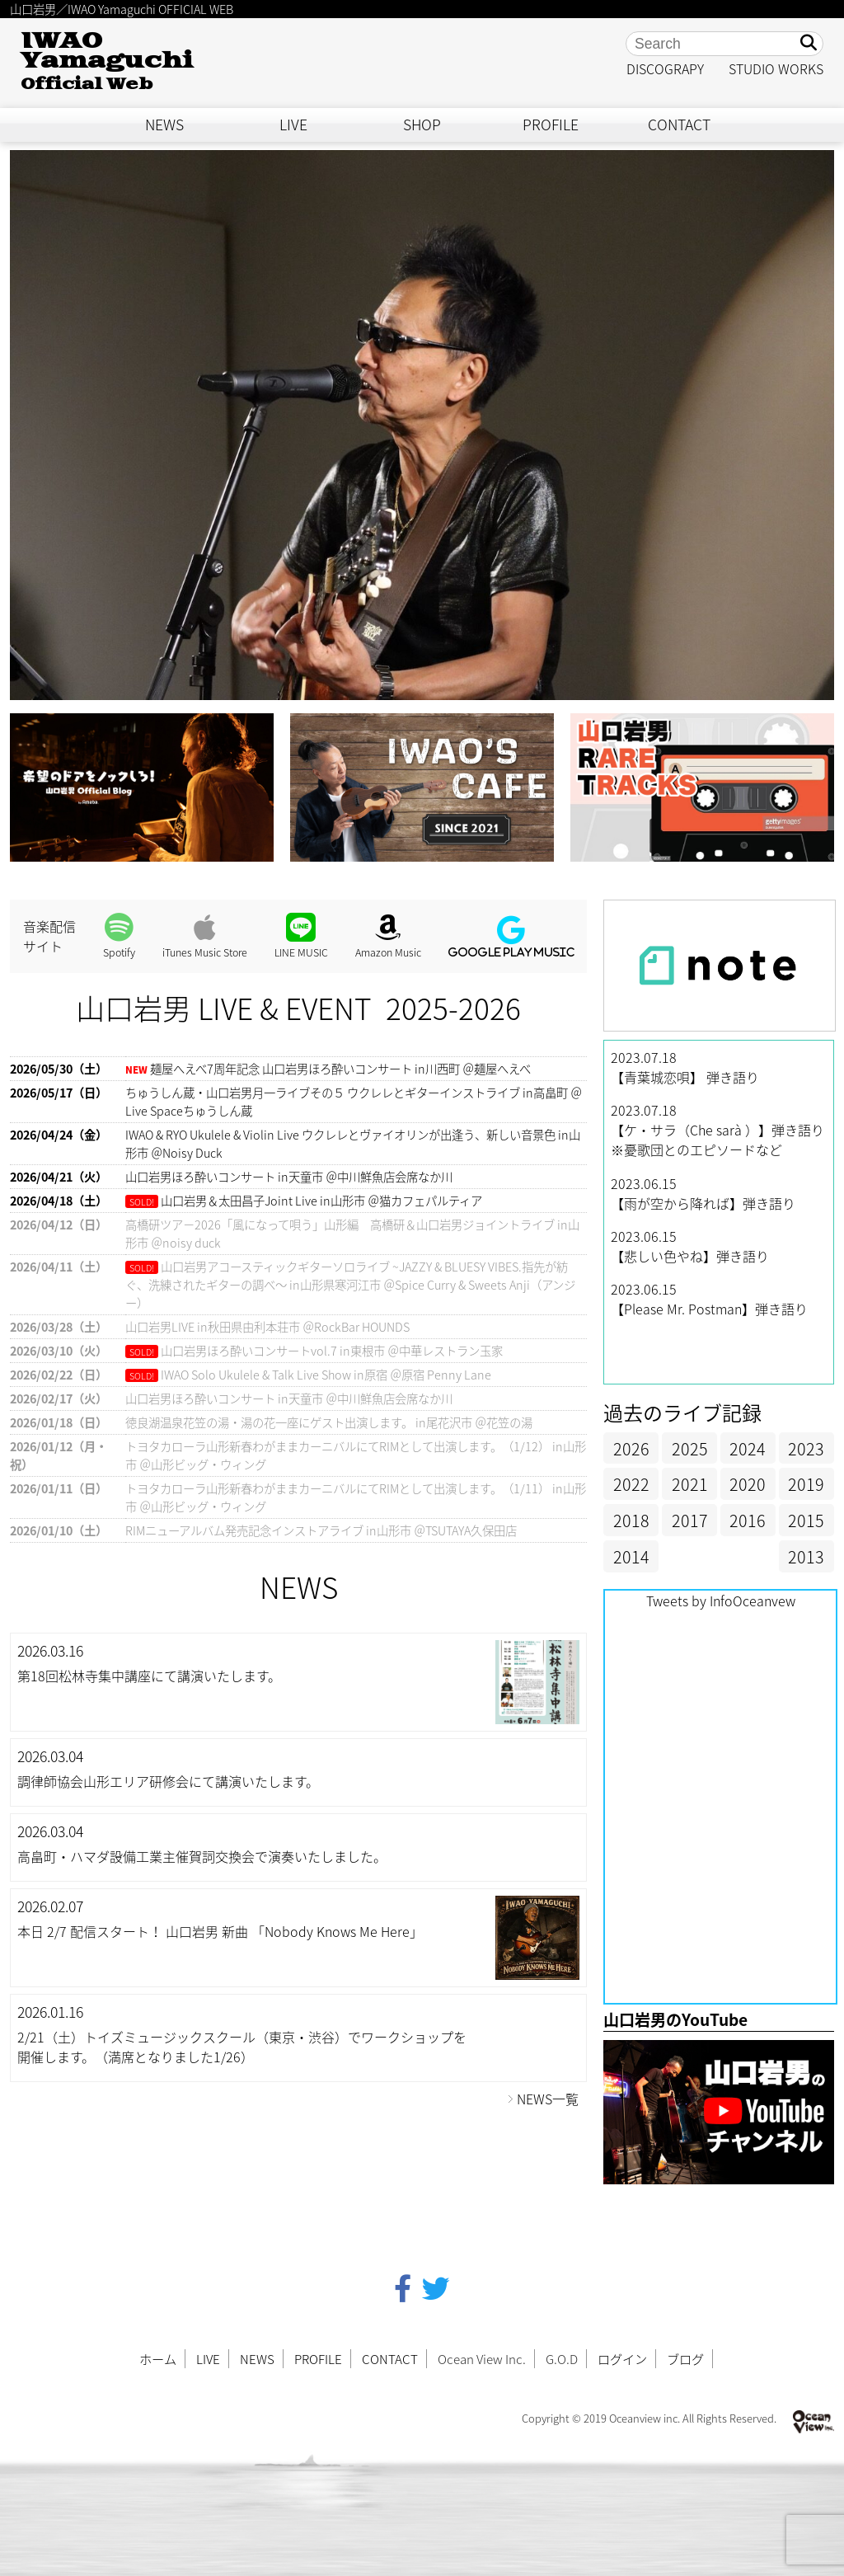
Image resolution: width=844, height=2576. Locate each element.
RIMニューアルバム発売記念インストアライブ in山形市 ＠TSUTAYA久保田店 (321, 1530)
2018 (631, 1520)
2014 (631, 1556)
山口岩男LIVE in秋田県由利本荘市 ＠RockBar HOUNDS (267, 1327)
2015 (806, 1520)
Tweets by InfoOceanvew (720, 1600)
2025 (690, 1448)
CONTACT (679, 124)
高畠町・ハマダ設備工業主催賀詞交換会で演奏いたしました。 (202, 1856)
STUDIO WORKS (776, 68)
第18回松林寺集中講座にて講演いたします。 (149, 1675)
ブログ (685, 2358)
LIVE (293, 124)
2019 (806, 1484)
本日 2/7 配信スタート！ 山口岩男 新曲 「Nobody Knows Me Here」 (220, 1931)
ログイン (622, 2358)
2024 (747, 1448)
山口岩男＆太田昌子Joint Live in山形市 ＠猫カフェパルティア (321, 1201)
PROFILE (551, 124)
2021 (690, 1484)
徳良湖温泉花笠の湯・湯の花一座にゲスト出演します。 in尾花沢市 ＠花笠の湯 (328, 1422)
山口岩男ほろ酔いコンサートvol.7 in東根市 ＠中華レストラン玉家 (332, 1351)
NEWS (164, 124)
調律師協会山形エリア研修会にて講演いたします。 (168, 1781)
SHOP (422, 124)
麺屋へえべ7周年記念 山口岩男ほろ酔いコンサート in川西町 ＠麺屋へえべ (340, 1069)
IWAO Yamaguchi (107, 61)
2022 (631, 1484)
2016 (747, 1520)
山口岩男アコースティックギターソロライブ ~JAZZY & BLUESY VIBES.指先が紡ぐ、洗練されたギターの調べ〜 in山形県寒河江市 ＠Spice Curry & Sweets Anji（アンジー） (350, 1284)
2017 (690, 1520)
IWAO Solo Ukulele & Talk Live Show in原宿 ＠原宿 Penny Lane (326, 1375)
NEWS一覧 (548, 2098)
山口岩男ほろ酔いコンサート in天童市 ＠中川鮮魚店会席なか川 (288, 1177)
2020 (747, 1484)
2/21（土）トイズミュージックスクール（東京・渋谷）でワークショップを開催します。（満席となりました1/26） (242, 2046)
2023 (806, 1448)
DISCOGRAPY (665, 68)
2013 (806, 1556)
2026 (631, 1448)
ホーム (157, 2358)
